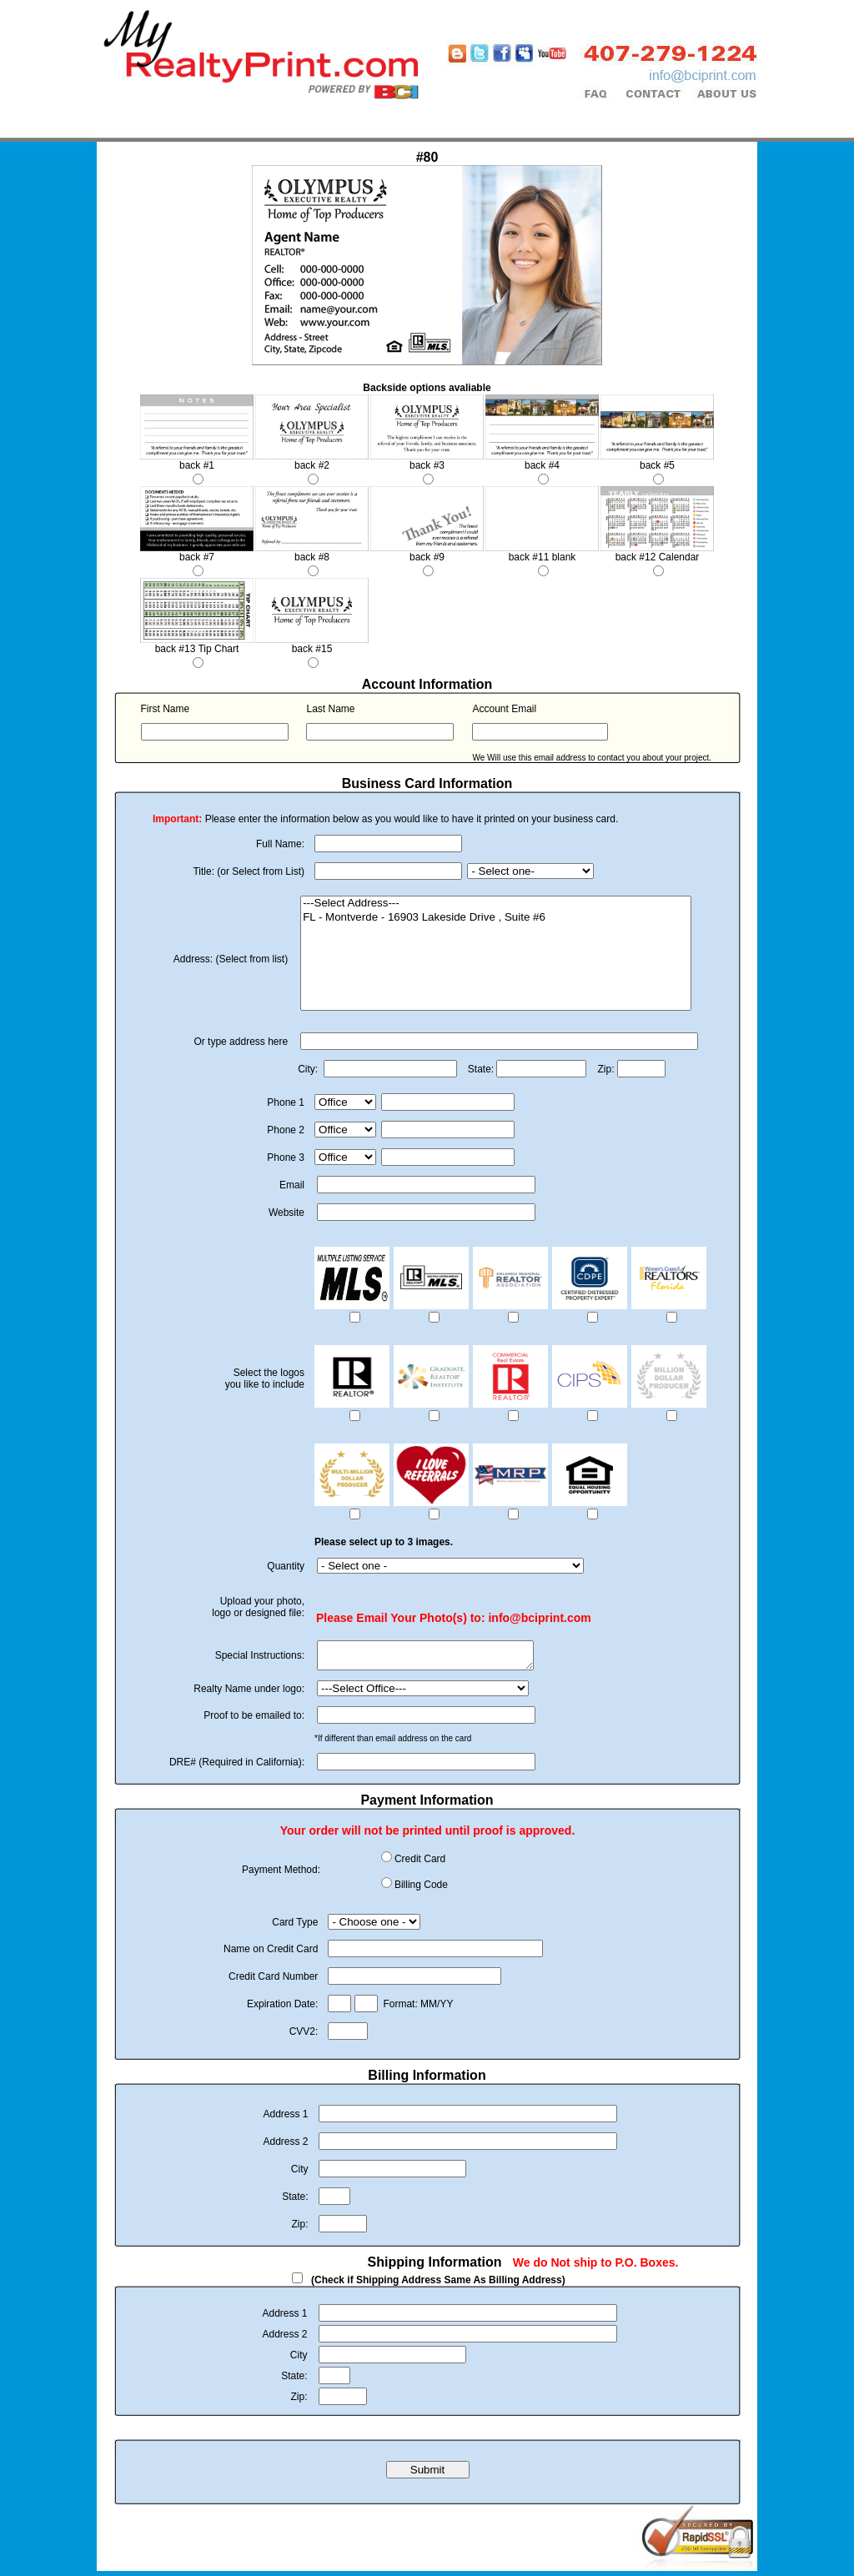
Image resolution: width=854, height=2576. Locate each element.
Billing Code (421, 1890)
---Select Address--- (496, 903)
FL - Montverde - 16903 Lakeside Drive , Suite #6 (496, 918)
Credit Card (419, 1864)
